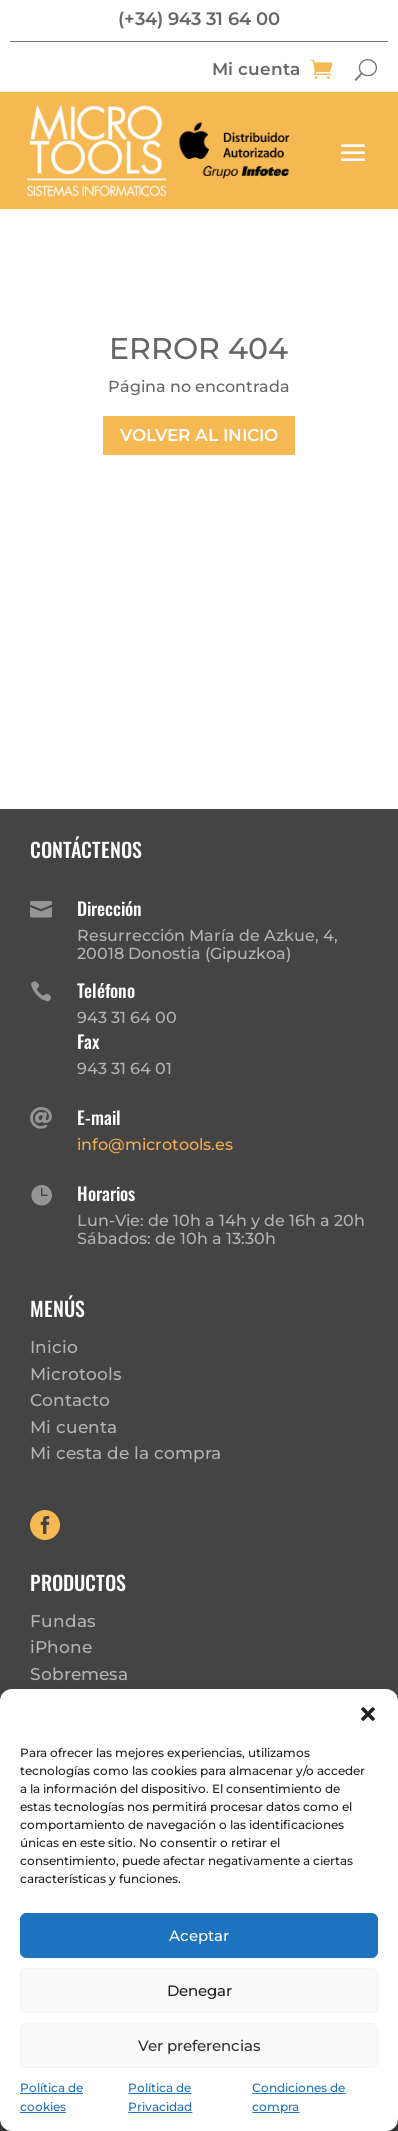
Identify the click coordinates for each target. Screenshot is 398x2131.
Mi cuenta (256, 70)
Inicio (54, 1347)
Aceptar (199, 1935)
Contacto (70, 1400)
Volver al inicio (199, 435)
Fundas (63, 1621)
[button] (368, 1714)
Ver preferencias (199, 2045)
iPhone (61, 1647)
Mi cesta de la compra (125, 1453)
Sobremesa (79, 1674)
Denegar (199, 1990)
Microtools (76, 1374)
